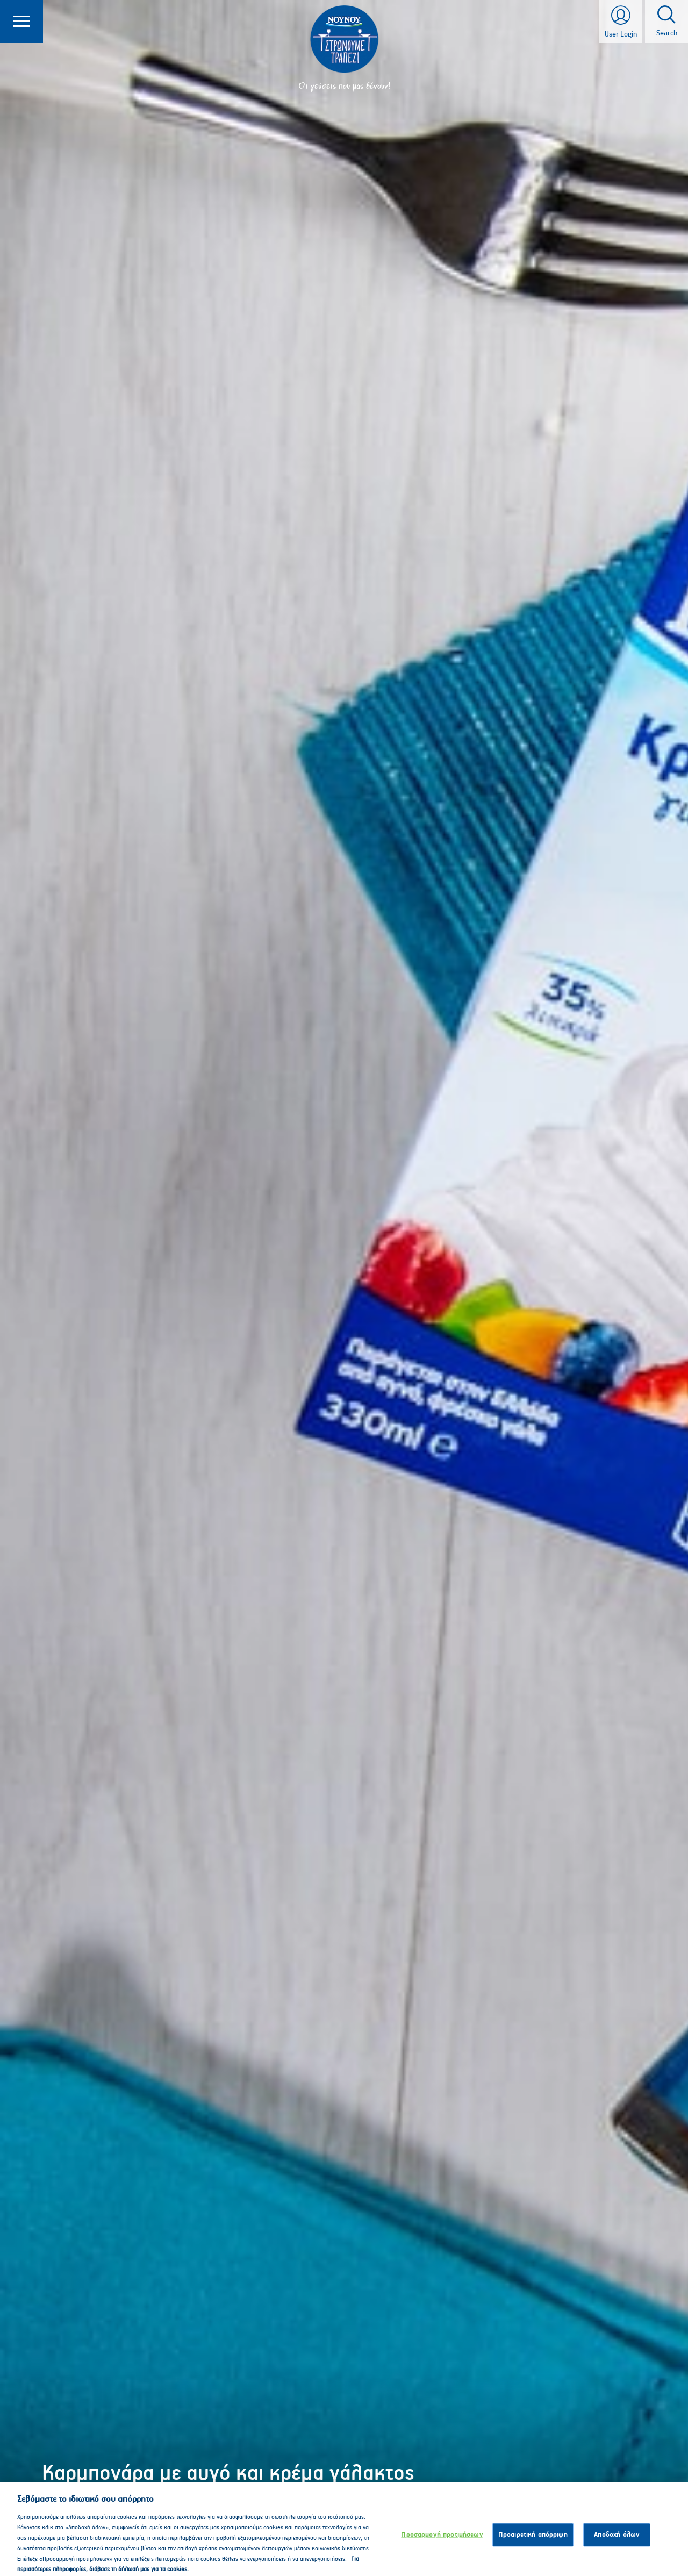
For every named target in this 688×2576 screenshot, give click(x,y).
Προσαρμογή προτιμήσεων (441, 2548)
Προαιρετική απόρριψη (533, 2548)
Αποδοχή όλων (616, 2548)
